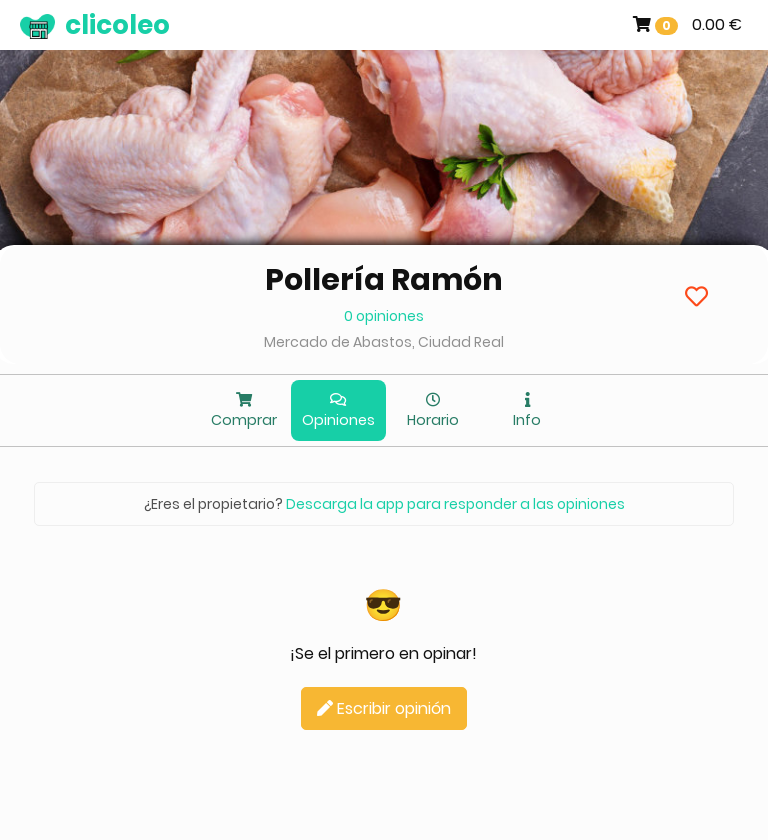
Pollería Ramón (384, 280)
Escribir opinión (384, 708)
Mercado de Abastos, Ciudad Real (384, 342)
